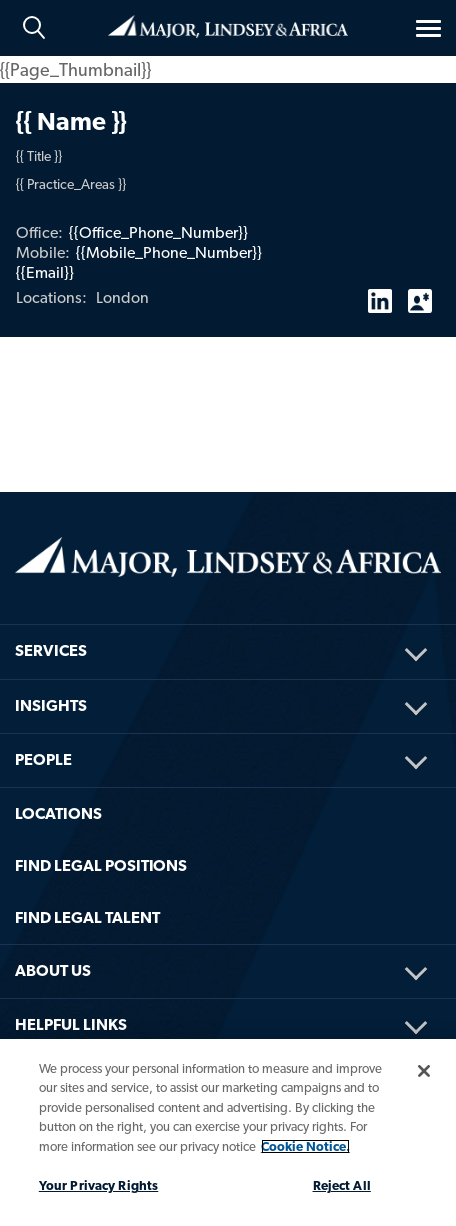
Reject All (342, 1185)
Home (228, 26)
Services (51, 650)
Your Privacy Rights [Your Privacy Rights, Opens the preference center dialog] (98, 1185)
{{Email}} (45, 272)
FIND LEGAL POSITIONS (101, 865)
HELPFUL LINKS (71, 1024)
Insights (51, 705)
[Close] (424, 1071)
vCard (420, 293)
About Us (53, 970)
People (43, 759)
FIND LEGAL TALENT (87, 917)
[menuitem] (228, 624)
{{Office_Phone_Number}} (158, 232)
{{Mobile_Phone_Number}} (169, 252)
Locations (58, 813)
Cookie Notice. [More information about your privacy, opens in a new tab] (305, 1146)
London (122, 297)
